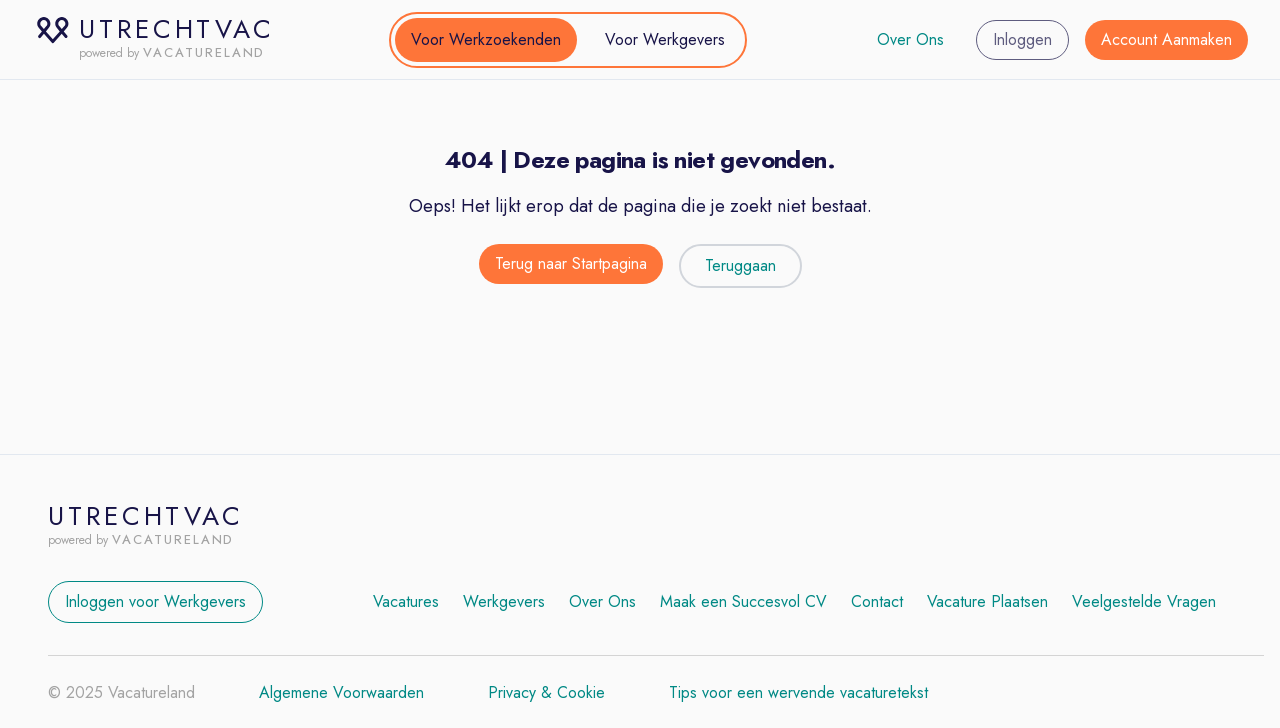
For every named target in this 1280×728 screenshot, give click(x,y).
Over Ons (910, 39)
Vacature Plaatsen (987, 601)
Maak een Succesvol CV (743, 601)
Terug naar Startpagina (571, 263)
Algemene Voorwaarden (341, 692)
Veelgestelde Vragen (1144, 601)
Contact (877, 601)
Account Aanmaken (1166, 39)
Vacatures (406, 601)
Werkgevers (504, 601)
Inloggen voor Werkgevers (155, 601)
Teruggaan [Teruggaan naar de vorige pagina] (740, 265)
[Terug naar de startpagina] (571, 266)
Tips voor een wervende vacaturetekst (798, 692)
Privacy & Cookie (546, 692)
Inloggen (1022, 39)
